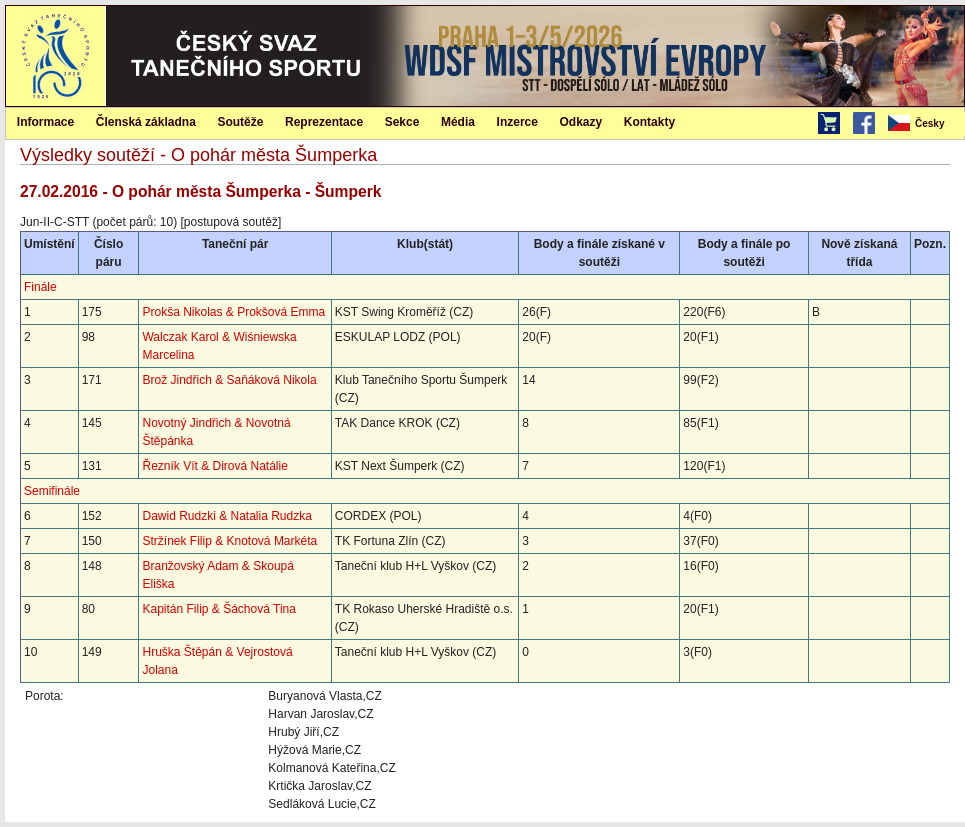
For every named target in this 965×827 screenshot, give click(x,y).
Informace (45, 122)
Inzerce (517, 122)
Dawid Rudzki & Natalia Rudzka (226, 516)
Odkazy (581, 122)
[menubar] (925, 124)
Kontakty (649, 122)
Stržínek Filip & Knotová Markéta (229, 541)
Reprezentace (324, 122)
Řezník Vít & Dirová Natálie (214, 466)
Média (458, 122)
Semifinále (52, 491)
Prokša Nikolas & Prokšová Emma (233, 312)
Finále (40, 287)
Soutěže (240, 122)
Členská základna (146, 122)
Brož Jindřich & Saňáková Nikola (229, 380)
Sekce (402, 122)
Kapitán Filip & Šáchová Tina (218, 609)
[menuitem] (925, 124)
